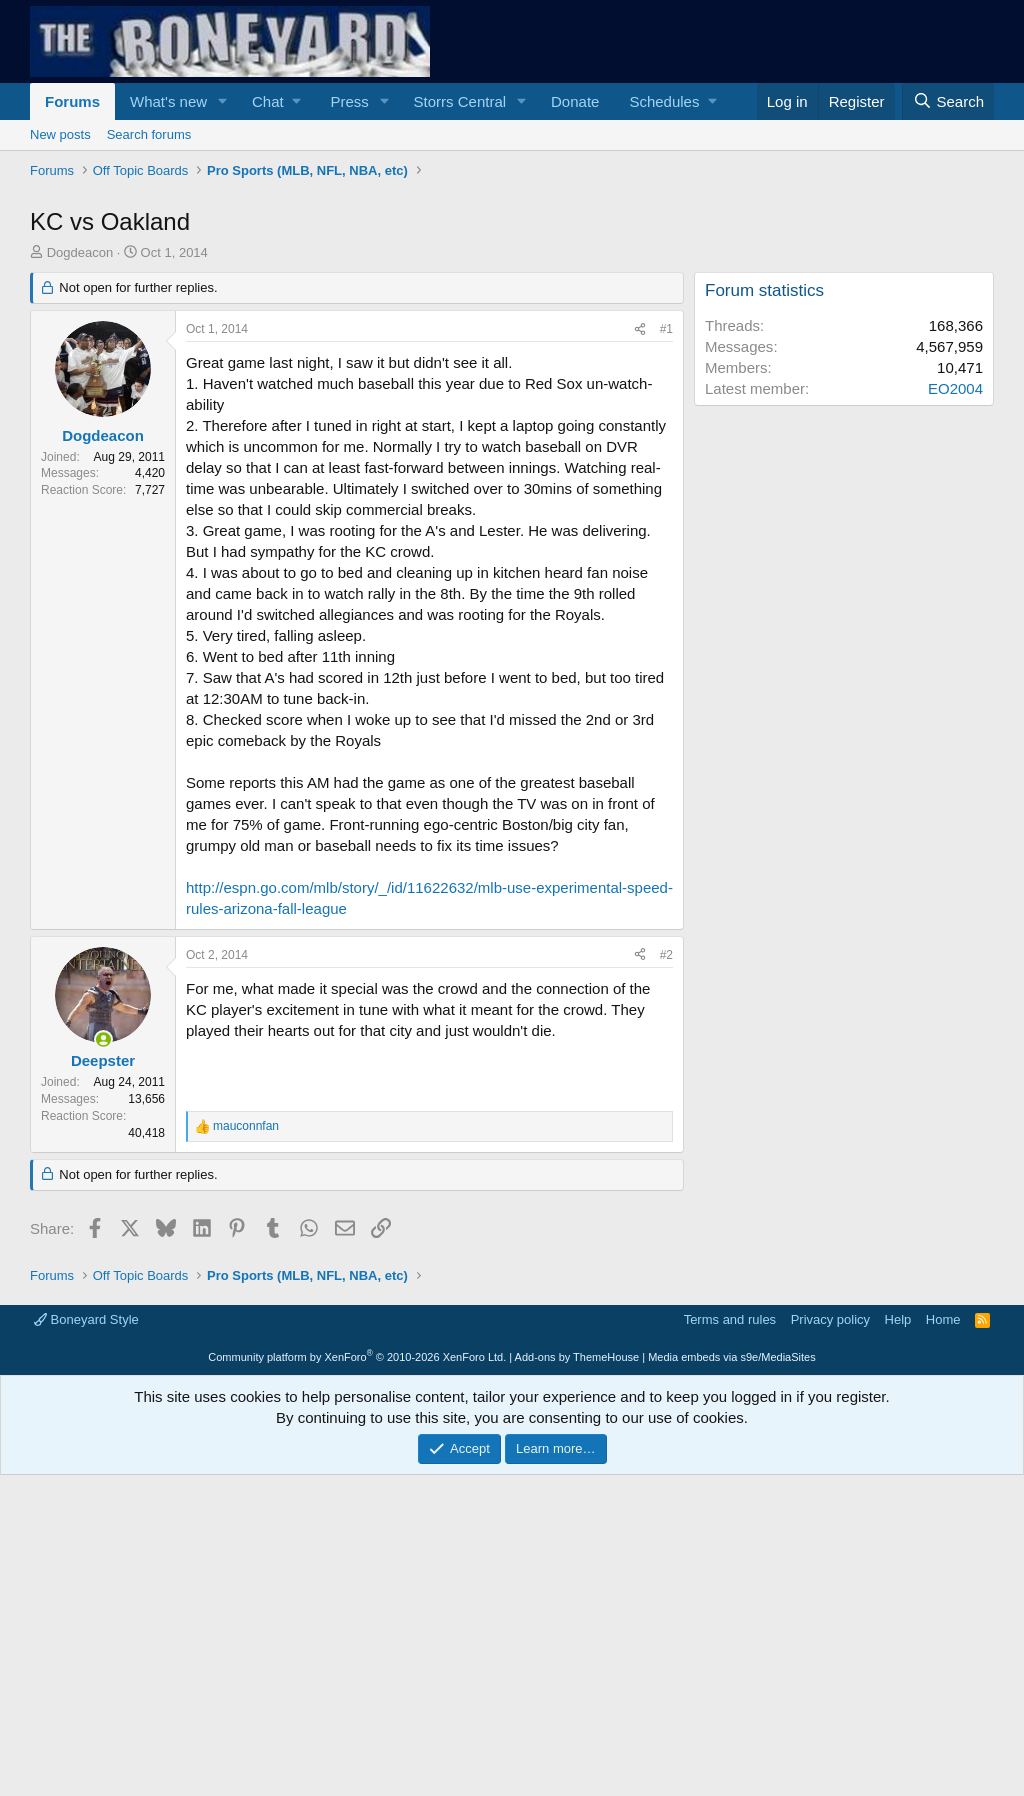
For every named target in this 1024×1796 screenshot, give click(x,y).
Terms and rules (730, 1599)
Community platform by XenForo (357, 1637)
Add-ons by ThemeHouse (577, 1637)
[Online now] (103, 1319)
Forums (72, 101)
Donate (575, 101)
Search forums (149, 134)
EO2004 (955, 668)
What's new (168, 101)
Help (898, 1599)
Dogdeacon (80, 532)
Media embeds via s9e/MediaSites (732, 1637)
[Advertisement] (512, 335)
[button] (223, 101)
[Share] (640, 609)
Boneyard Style (86, 1599)
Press (349, 101)
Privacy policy (830, 1599)
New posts (60, 134)
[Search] (948, 101)
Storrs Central (460, 101)
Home (943, 1599)
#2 (666, 1235)
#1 (666, 609)
